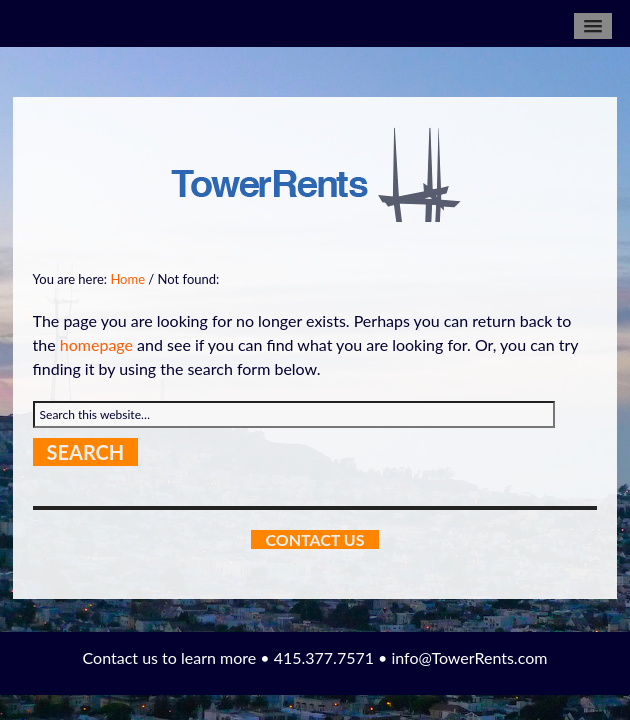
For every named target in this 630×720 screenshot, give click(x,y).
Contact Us (314, 539)
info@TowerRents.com (469, 657)
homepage (96, 344)
